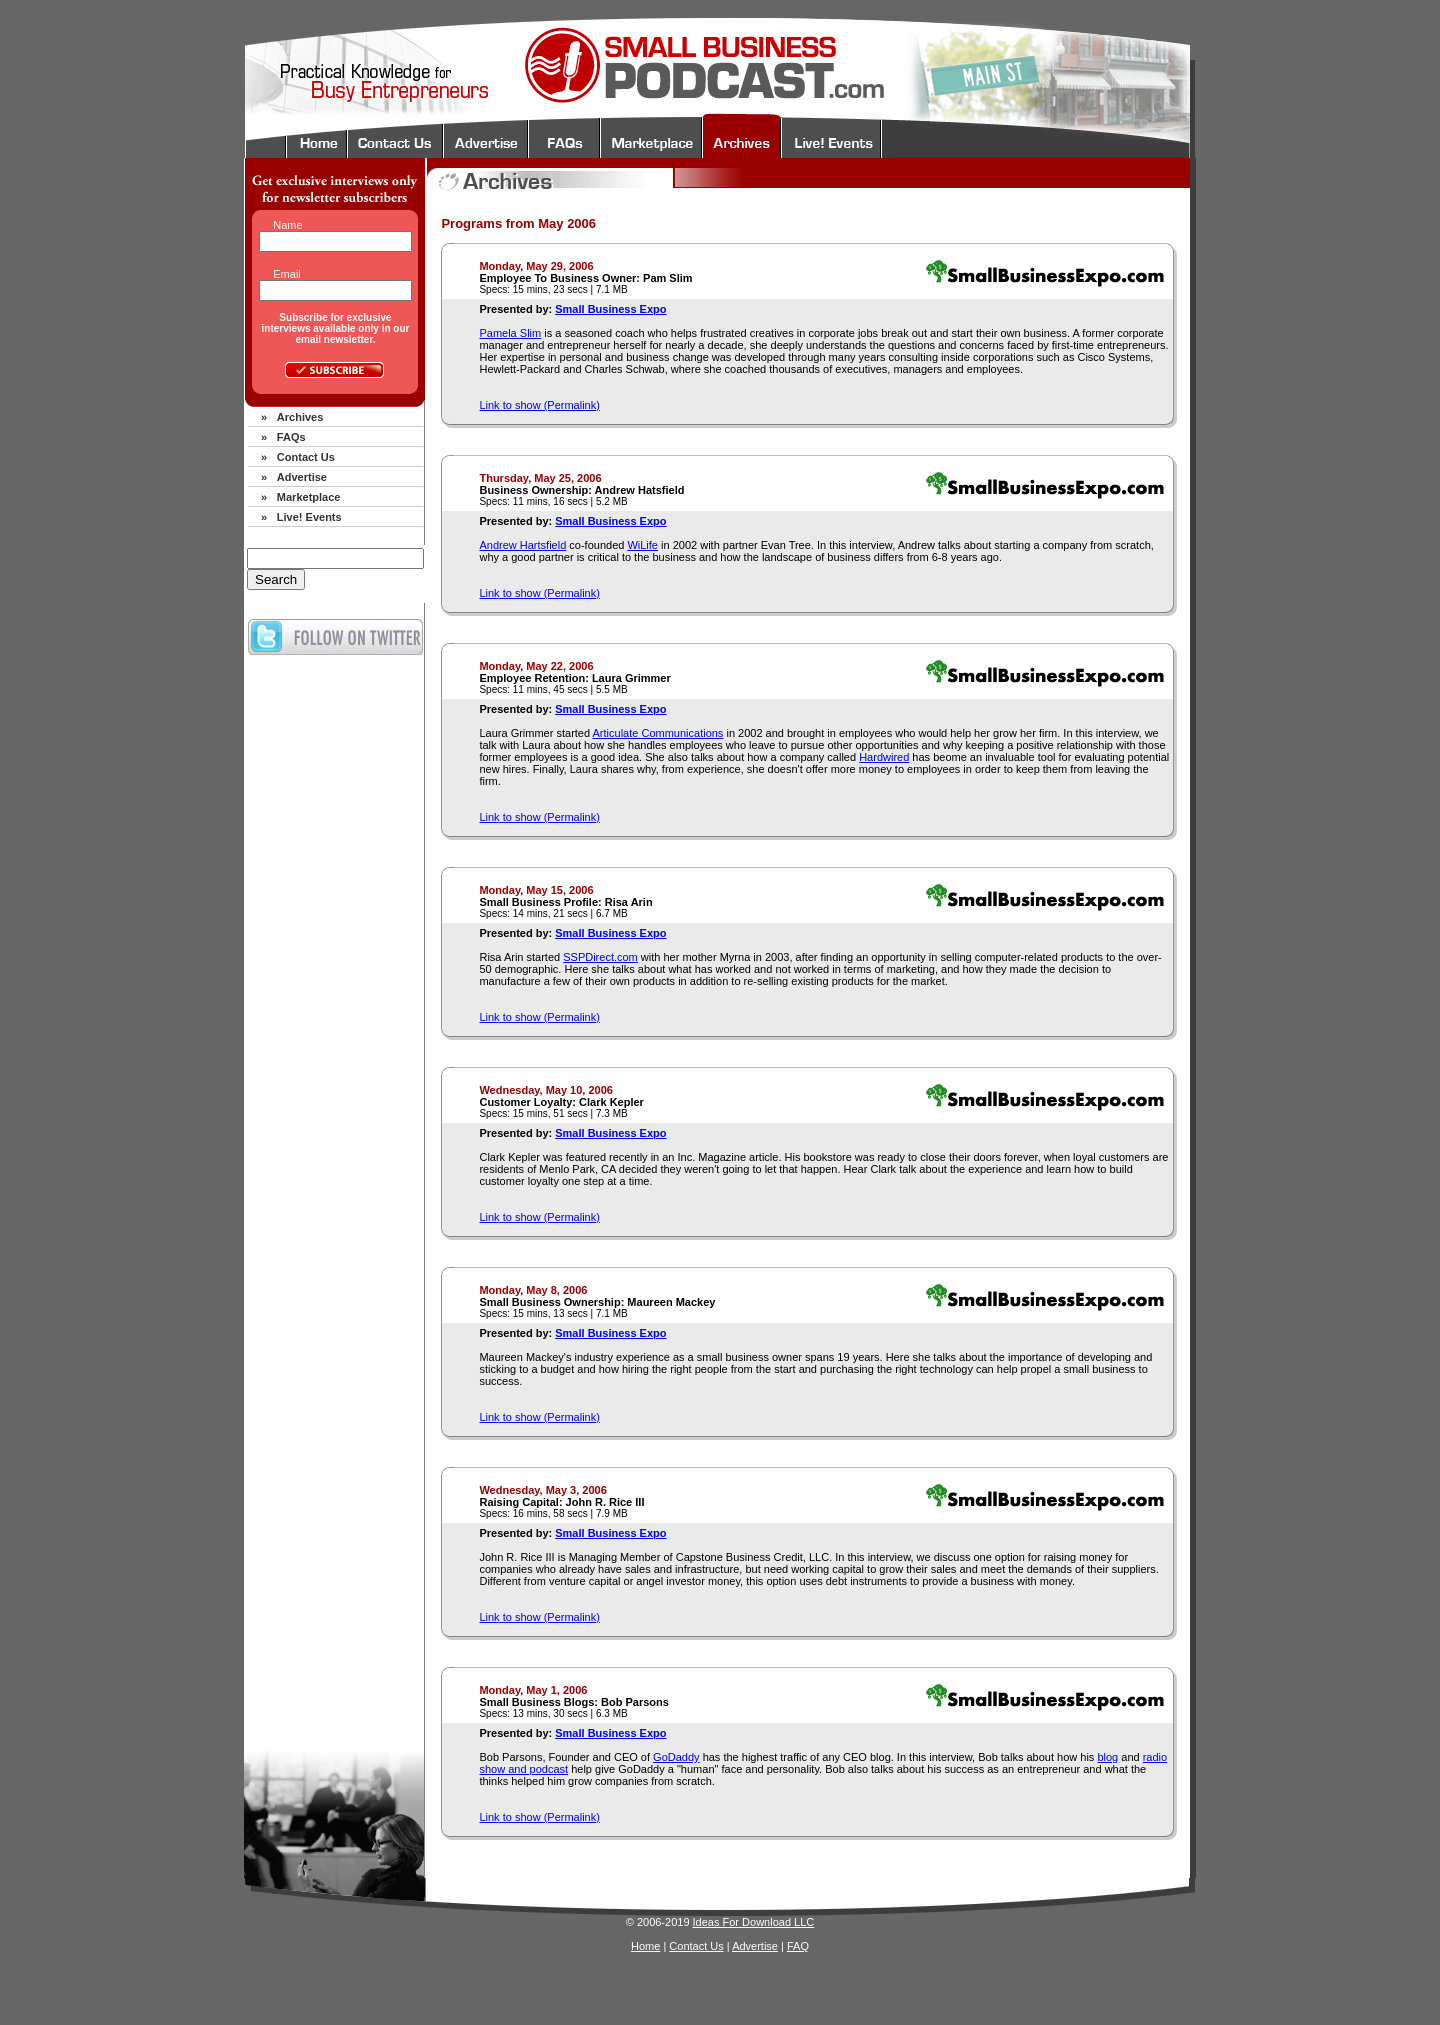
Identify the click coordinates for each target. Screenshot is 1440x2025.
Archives (300, 417)
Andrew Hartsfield (522, 545)
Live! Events (309, 517)
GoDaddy (676, 1757)
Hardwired (884, 757)
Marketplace (309, 497)
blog (1107, 1757)
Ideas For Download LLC (754, 1922)
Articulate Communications (658, 733)
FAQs (291, 437)
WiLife (642, 545)
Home (645, 1946)
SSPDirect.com (600, 957)
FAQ (798, 1946)
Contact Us (306, 457)
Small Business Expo (610, 309)
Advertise (302, 477)
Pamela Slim (510, 333)
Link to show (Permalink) (539, 405)
